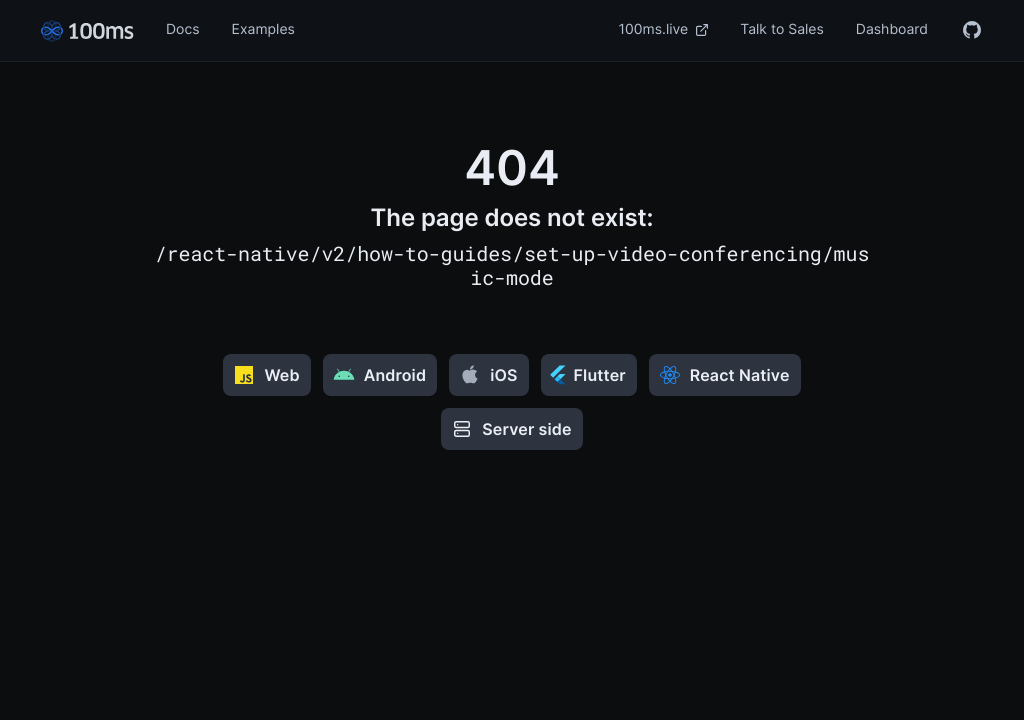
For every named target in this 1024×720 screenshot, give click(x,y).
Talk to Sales (782, 29)
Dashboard (892, 29)
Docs (183, 29)
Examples (263, 29)
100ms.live (664, 29)
